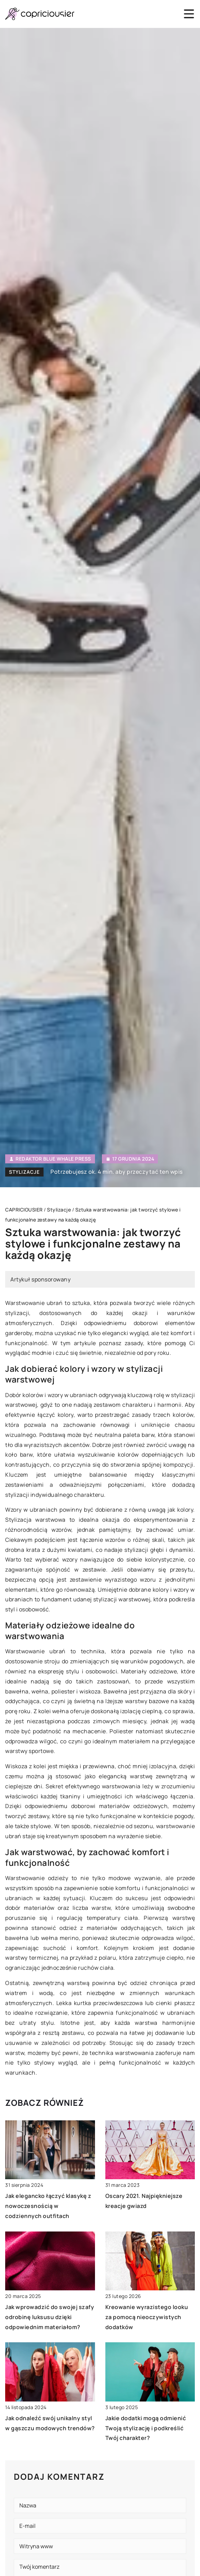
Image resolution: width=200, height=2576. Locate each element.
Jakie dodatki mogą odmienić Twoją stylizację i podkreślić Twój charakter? (145, 2428)
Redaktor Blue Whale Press (53, 1158)
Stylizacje (24, 1172)
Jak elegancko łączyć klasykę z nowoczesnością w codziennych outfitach (48, 2206)
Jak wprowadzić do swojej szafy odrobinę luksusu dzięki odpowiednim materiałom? (49, 2317)
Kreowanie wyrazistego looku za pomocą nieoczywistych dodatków (146, 2317)
